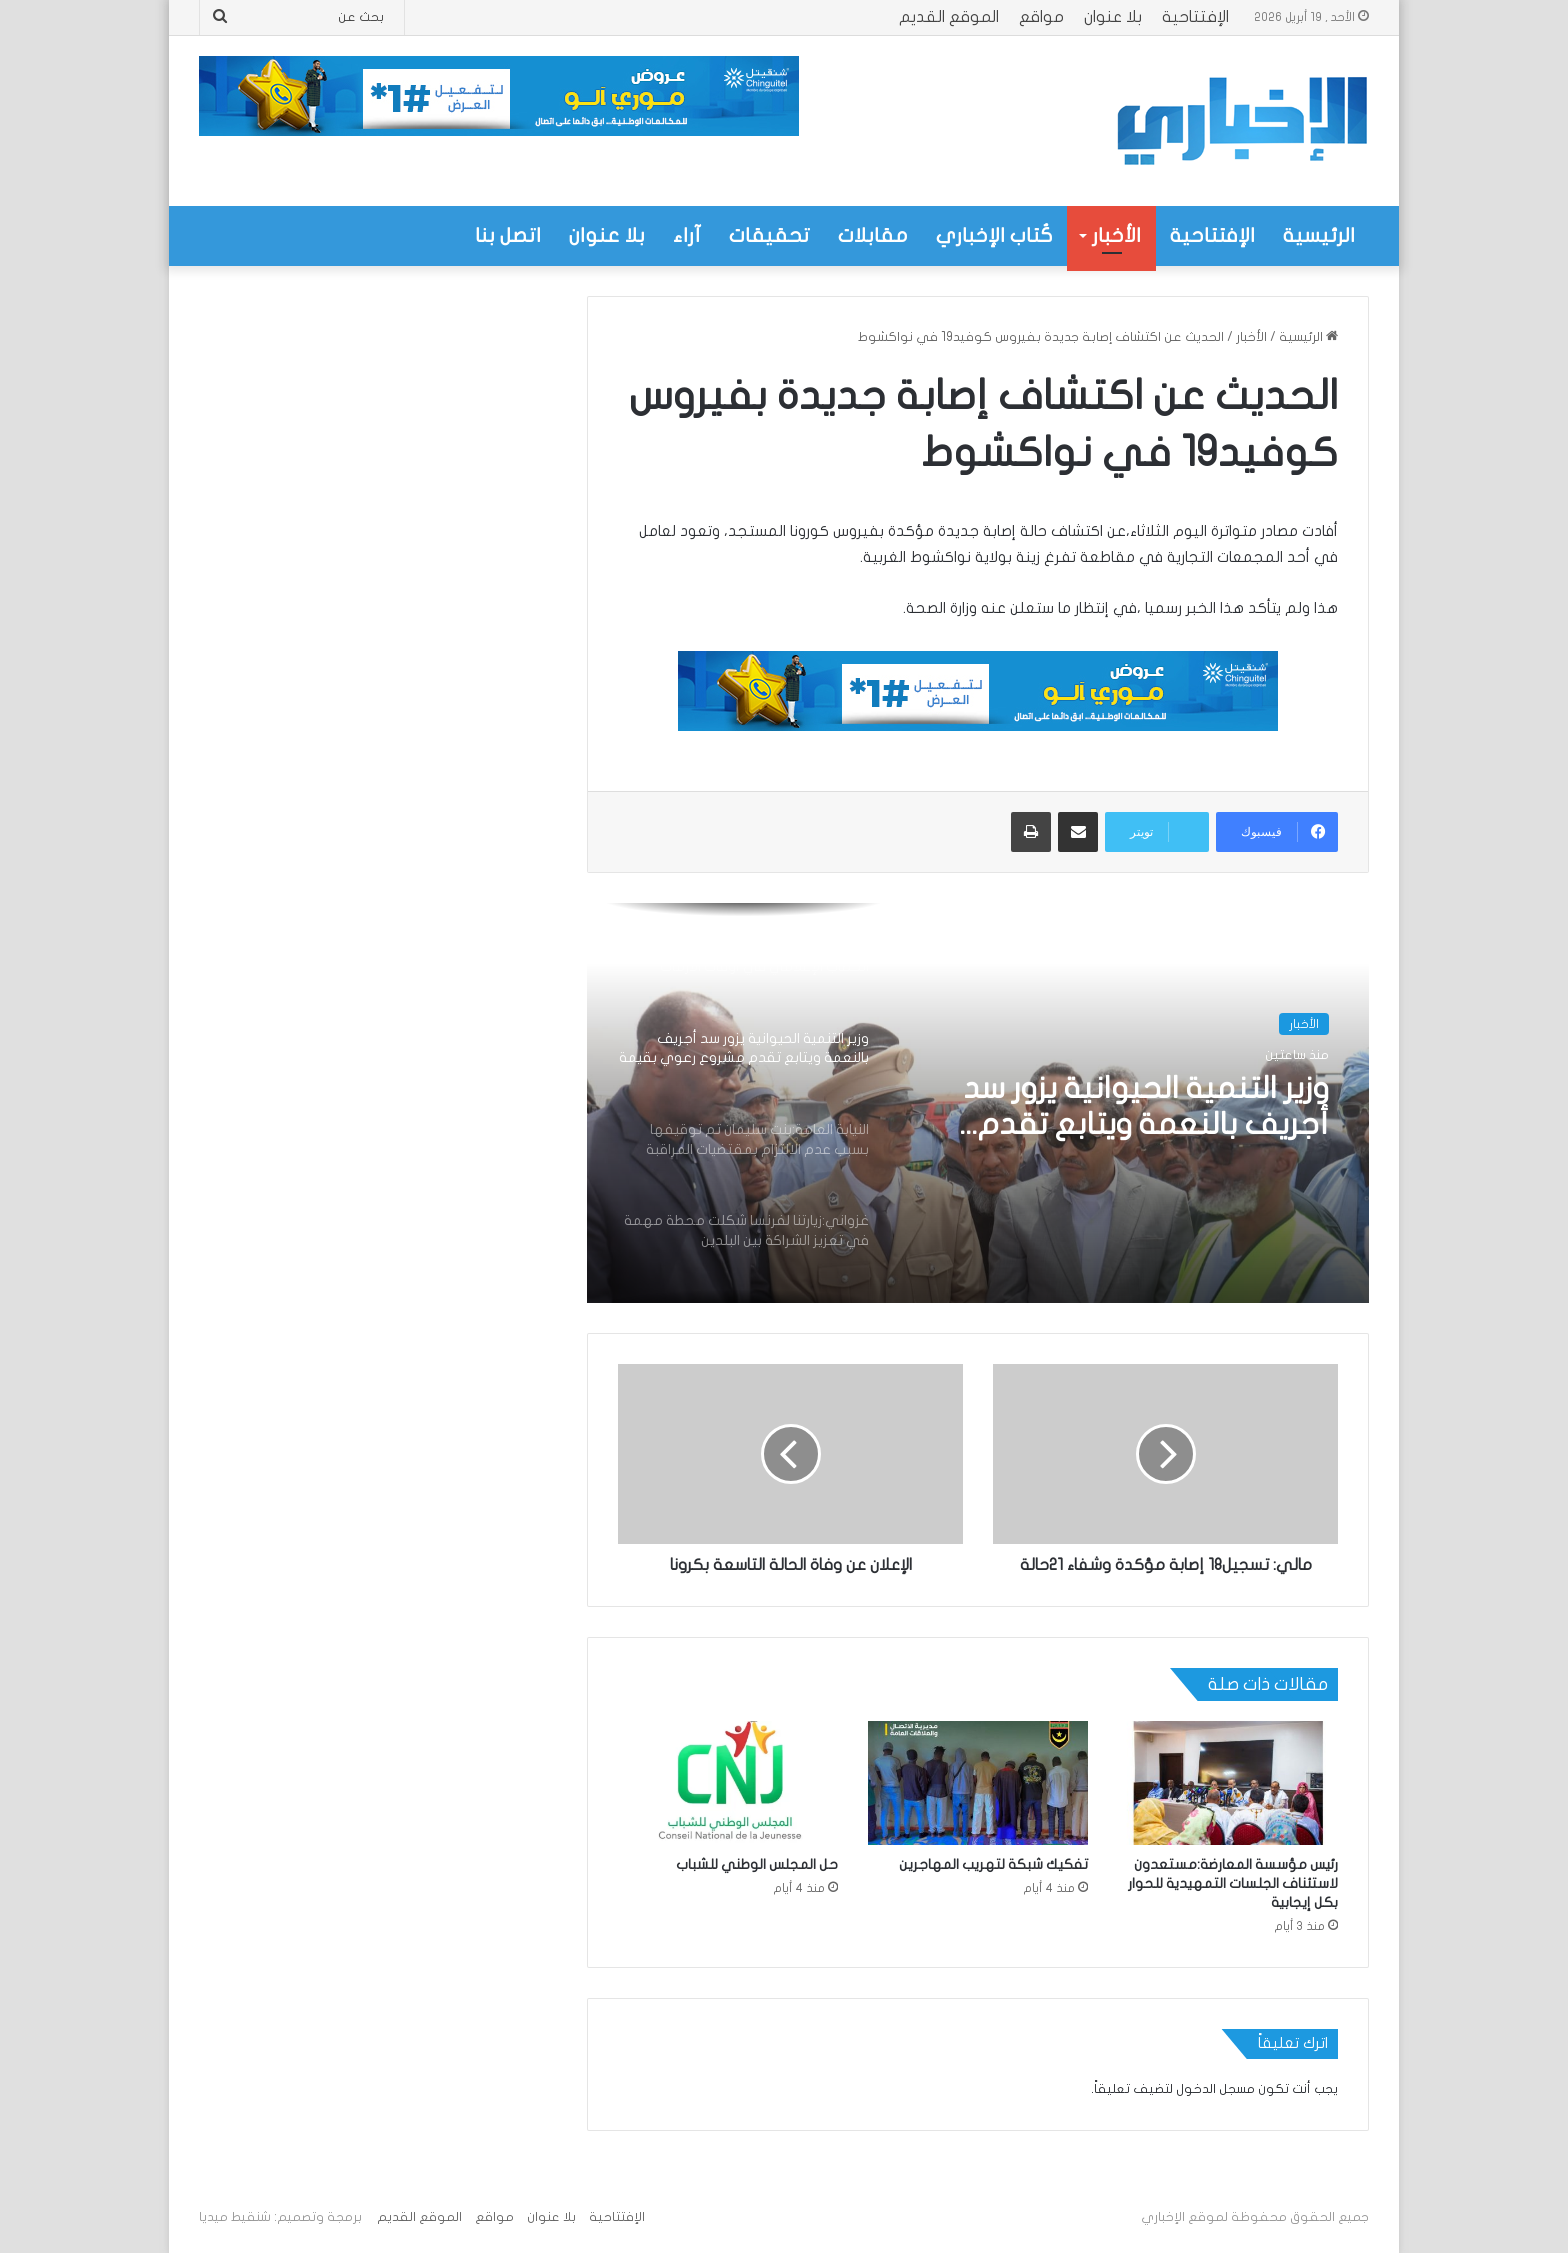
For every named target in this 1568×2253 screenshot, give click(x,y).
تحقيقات (769, 235)
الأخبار (1116, 235)
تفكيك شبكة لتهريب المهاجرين (993, 1864)
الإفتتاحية (1195, 17)
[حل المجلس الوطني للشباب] (728, 1783)
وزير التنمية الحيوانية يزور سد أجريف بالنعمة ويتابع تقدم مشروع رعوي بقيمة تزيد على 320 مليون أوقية (1135, 1108)
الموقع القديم (949, 17)
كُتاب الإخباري (994, 235)
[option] (978, 1103)
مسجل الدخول (1215, 2089)
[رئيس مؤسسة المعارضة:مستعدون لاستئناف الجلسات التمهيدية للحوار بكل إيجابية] (1228, 1783)
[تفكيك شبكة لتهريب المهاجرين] (978, 1783)
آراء (687, 235)
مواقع (1041, 17)
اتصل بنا (508, 235)
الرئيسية (1319, 235)
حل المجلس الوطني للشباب (757, 1864)
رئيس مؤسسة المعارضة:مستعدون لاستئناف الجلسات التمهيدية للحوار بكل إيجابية (1233, 1883)
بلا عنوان (1113, 17)
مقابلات (873, 235)
